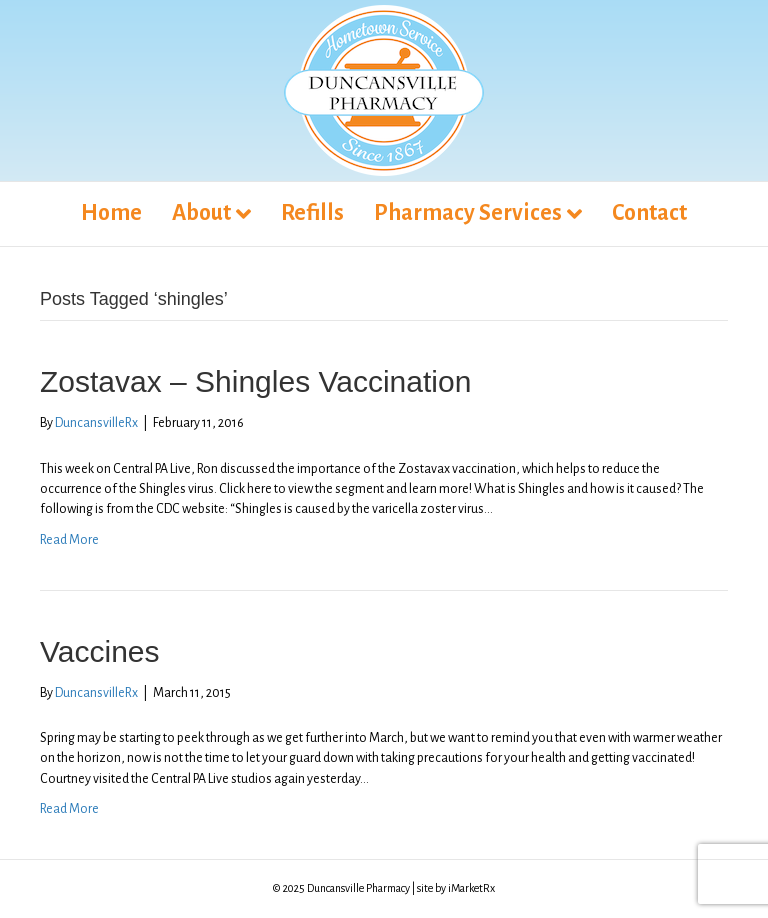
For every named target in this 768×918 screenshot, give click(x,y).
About (201, 213)
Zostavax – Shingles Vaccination (255, 381)
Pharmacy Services (468, 213)
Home (111, 213)
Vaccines (100, 651)
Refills (312, 213)
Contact (649, 213)
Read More (69, 540)
